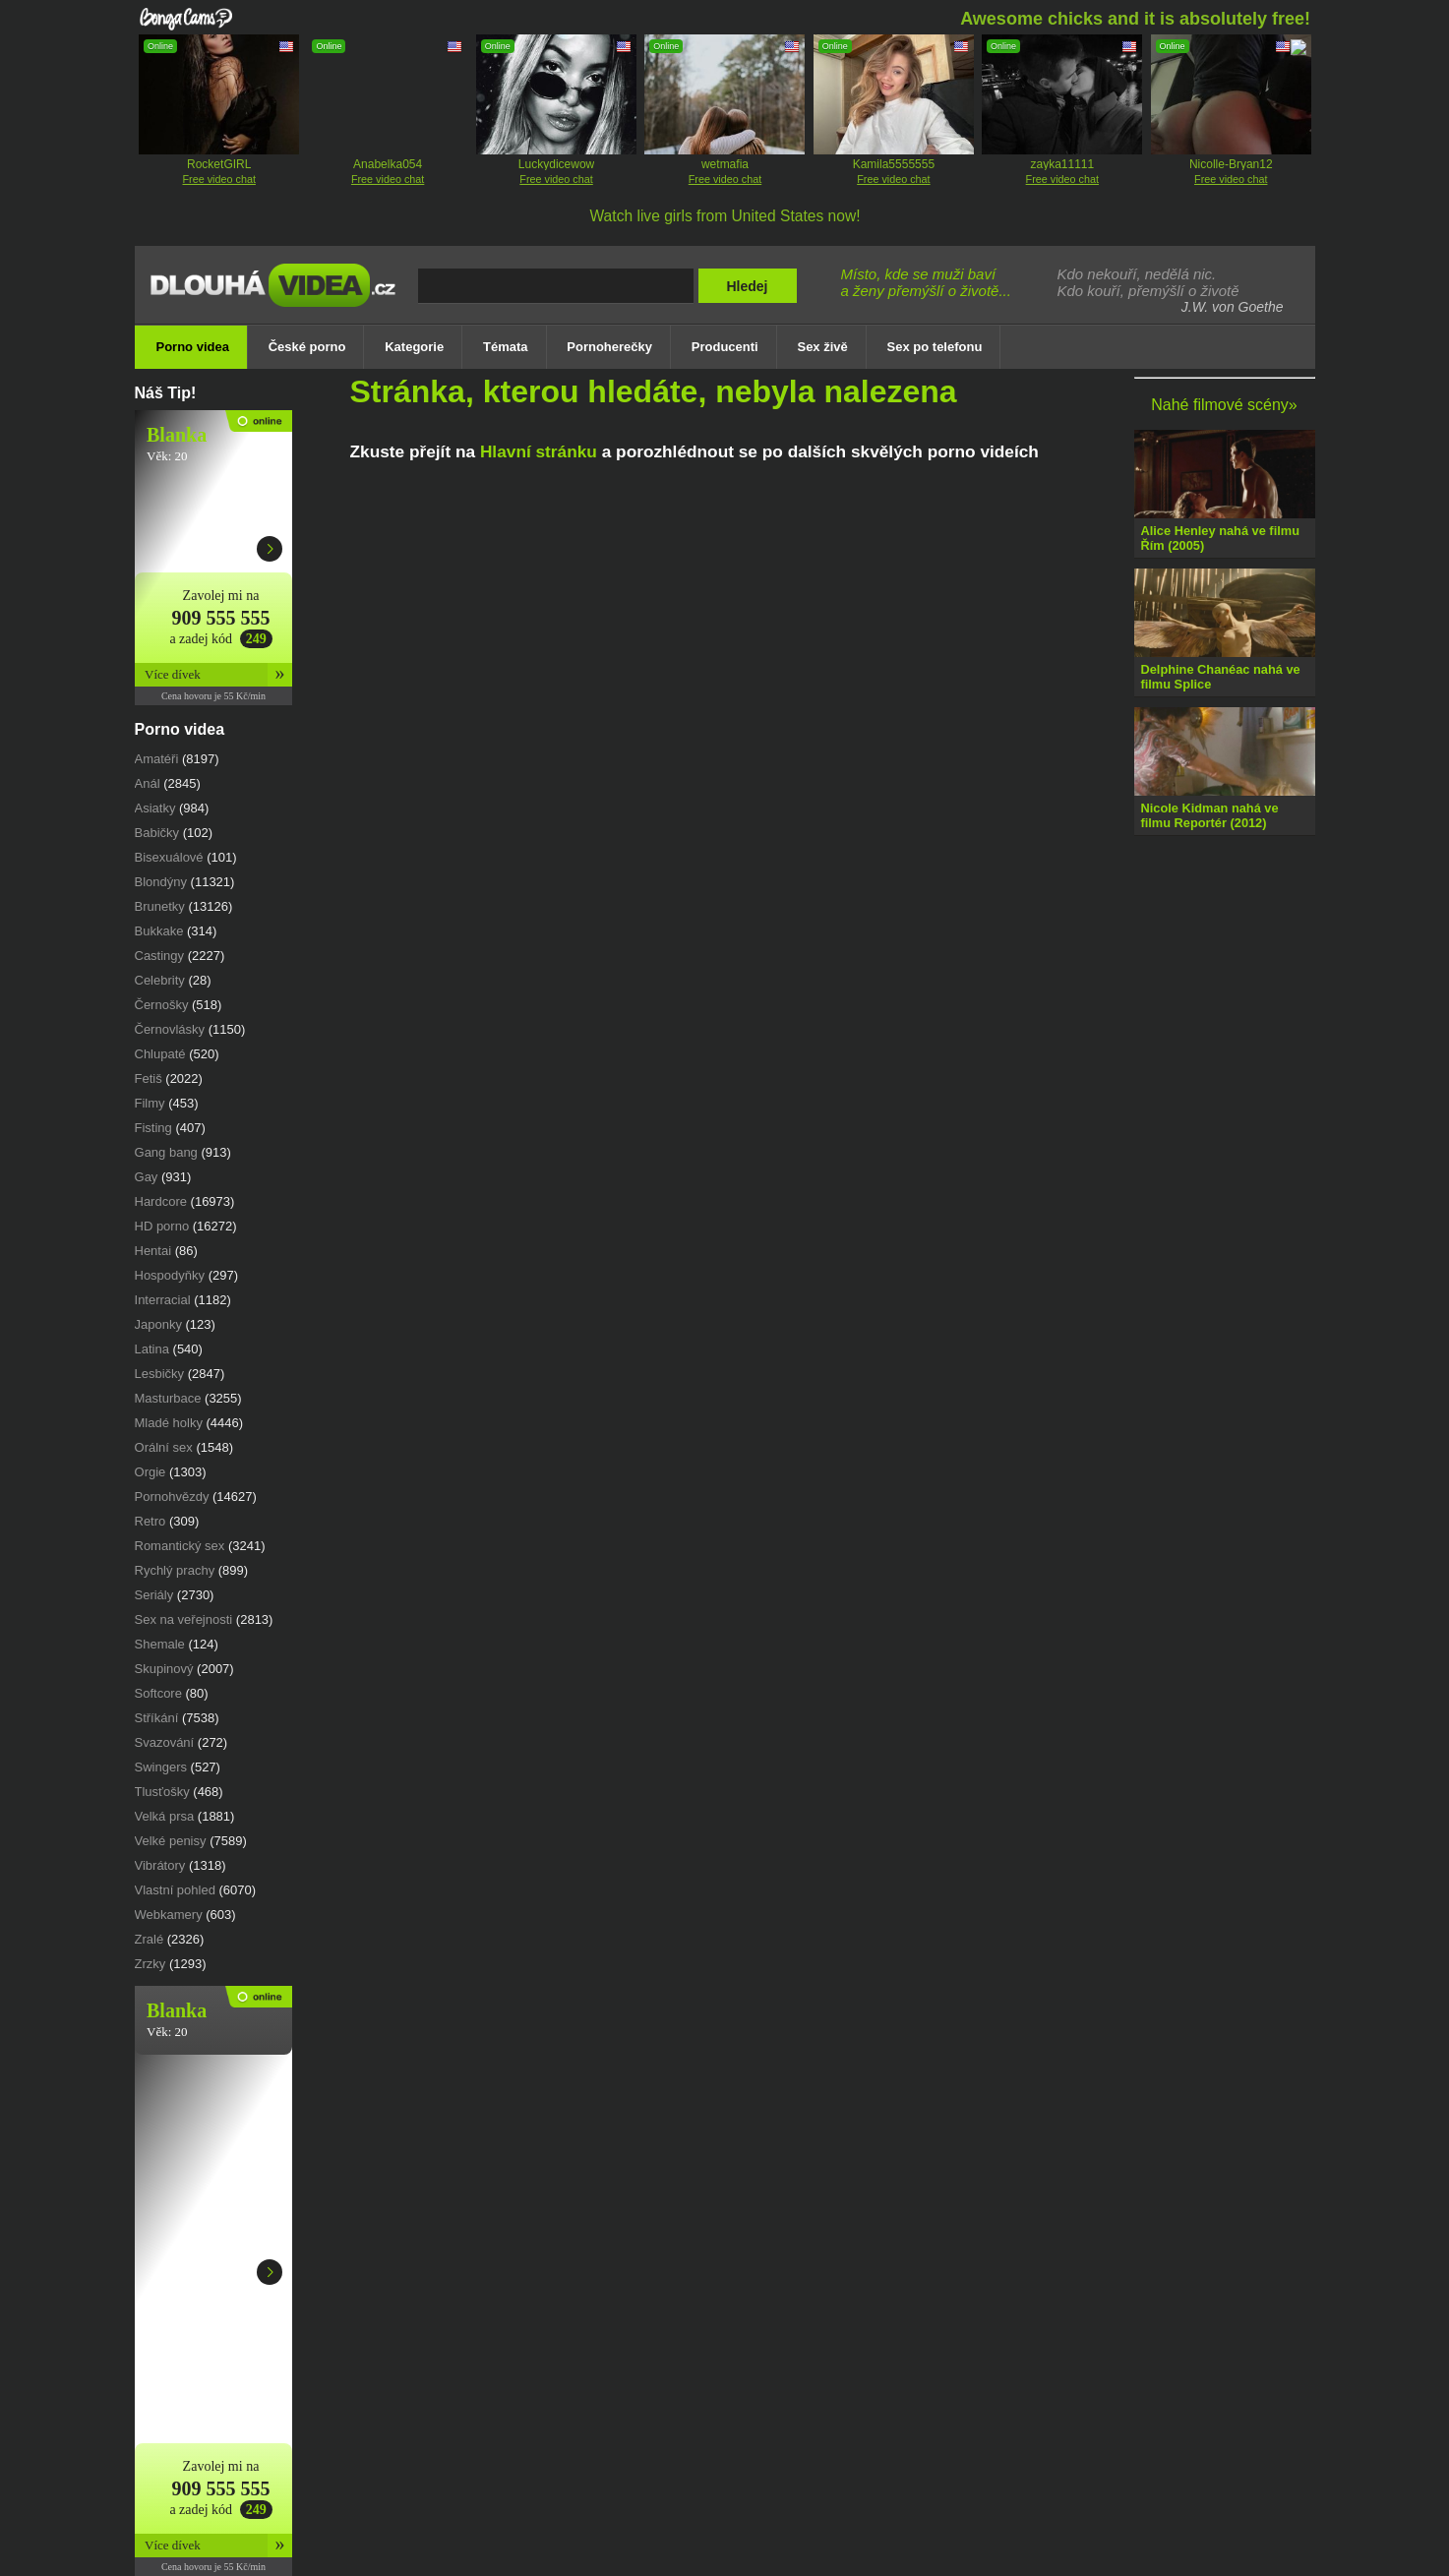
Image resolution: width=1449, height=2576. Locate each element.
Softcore (158, 1693)
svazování (165, 1742)
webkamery (169, 1914)
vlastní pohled (175, 1890)
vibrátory (160, 1865)
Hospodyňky (170, 1275)
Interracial (163, 1299)
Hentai (153, 1250)
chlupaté (160, 1054)
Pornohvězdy (172, 1496)
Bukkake (159, 931)
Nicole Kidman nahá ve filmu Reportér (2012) (1210, 815)
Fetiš (148, 1078)
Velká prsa (165, 1816)
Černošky (162, 1004)
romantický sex (180, 1545)
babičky (157, 832)
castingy (160, 955)
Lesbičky (160, 1373)
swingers (161, 1767)
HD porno (162, 1226)
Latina (152, 1349)
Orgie (150, 1472)
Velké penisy (171, 1840)
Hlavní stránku (538, 451)
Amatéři (157, 758)
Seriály (154, 1595)
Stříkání (157, 1717)
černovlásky (170, 1029)
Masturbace (168, 1398)
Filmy (150, 1103)
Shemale (160, 1644)
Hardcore (161, 1201)
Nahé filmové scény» (1224, 404)
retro (150, 1521)
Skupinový (164, 1668)
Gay (146, 1176)
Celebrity (160, 980)
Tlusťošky (162, 1791)
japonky (158, 1324)
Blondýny (161, 881)
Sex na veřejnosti (184, 1619)
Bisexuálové (169, 857)
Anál (147, 783)
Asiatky (155, 808)
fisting (153, 1127)
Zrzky (150, 1963)
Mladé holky (169, 1422)
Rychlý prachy (175, 1570)
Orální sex (164, 1447)
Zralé (149, 1939)
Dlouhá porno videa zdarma (277, 298)
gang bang (166, 1152)
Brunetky (160, 906)
